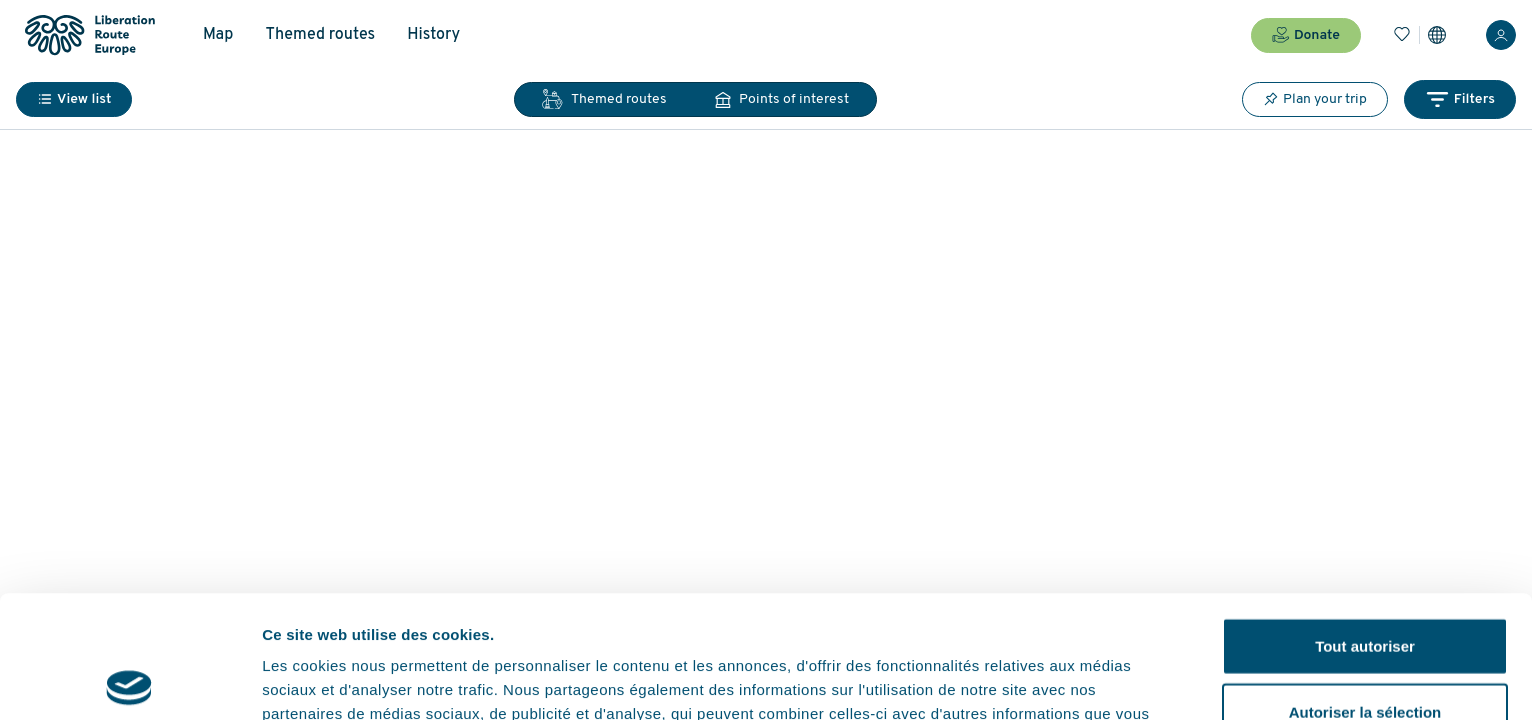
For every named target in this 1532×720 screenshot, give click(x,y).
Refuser (1365, 654)
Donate (1306, 35)
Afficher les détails (1101, 680)
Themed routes (320, 35)
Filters (1460, 99)
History (433, 35)
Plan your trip (1315, 99)
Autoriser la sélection (1365, 589)
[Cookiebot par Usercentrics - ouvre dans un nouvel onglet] (129, 681)
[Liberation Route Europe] (89, 35)
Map (218, 35)
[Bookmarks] (1402, 35)
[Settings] (1437, 35)
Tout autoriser (1365, 523)
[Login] (1501, 35)
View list (74, 99)
